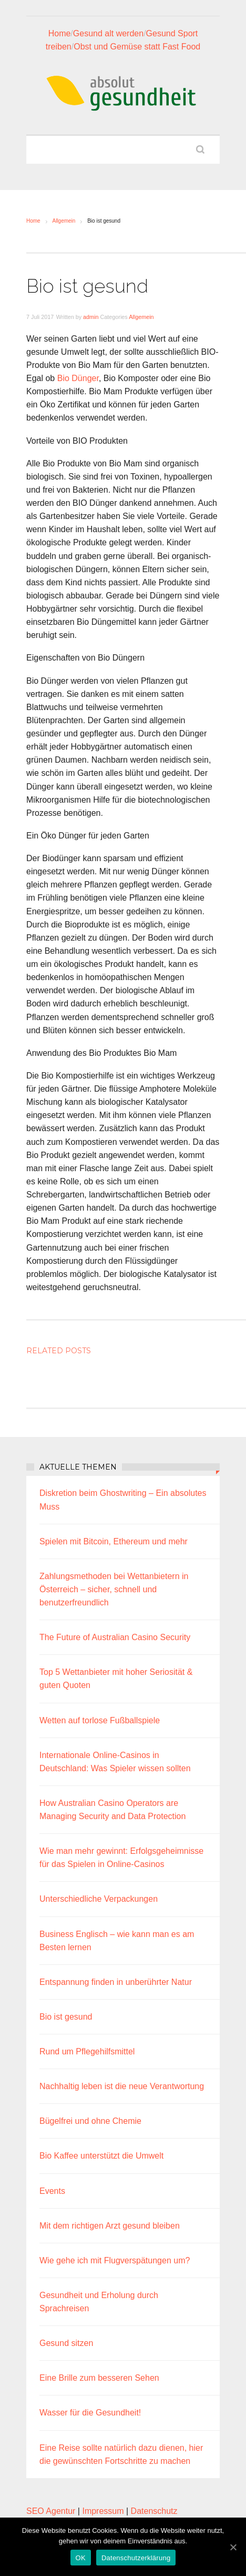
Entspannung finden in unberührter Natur (115, 1982)
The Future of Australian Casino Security (114, 1637)
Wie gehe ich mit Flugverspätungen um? (114, 2260)
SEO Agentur (50, 2511)
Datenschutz (154, 2511)
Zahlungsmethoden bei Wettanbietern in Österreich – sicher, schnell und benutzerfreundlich (113, 1589)
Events (52, 2190)
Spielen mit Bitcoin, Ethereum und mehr (113, 1541)
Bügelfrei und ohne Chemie (90, 2120)
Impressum (103, 2511)
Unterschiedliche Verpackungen (98, 1898)
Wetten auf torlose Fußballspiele (99, 1720)
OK (81, 2558)
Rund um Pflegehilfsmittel (87, 2051)
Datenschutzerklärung (135, 2558)
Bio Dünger (78, 378)
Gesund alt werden (108, 33)
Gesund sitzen (66, 2343)
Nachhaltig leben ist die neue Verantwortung (121, 2086)
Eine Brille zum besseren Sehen (99, 2377)
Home (59, 33)
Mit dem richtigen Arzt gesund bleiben (109, 2225)
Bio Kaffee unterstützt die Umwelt (101, 2155)
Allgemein (63, 221)
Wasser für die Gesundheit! (90, 2412)
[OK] (233, 2547)
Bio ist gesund (66, 2016)
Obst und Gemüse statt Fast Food (137, 46)
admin (90, 317)
